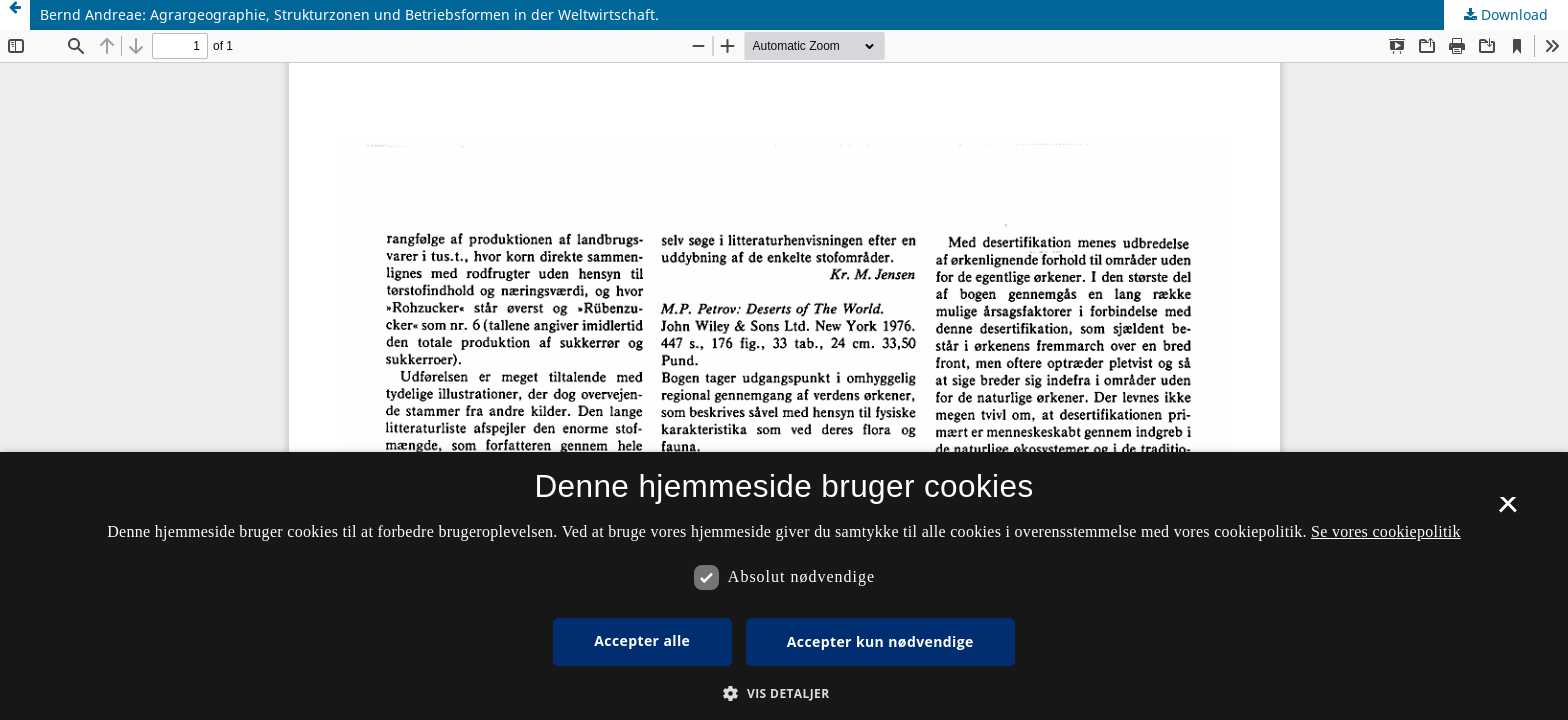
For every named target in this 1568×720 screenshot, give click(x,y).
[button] (783, 693)
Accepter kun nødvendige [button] (880, 641)
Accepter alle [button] (642, 640)
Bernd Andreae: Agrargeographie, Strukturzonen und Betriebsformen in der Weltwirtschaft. (349, 14)
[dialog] (784, 586)
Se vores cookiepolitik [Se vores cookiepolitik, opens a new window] (1386, 531)
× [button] (1507, 511)
